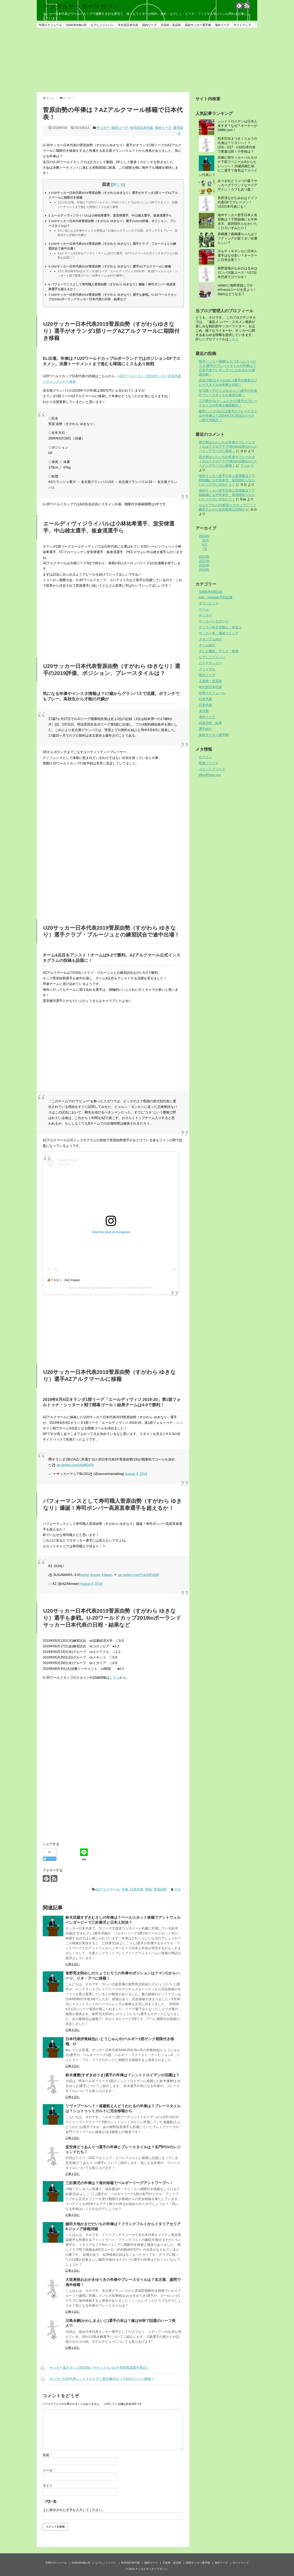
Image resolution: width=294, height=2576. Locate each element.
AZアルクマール (108, 1889)
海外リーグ (222, 25)
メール (49, 2470)
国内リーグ (149, 25)
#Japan (107, 1575)
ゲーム (204, 609)
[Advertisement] (147, 60)
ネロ (177, 1889)
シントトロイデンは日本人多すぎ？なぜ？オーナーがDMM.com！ (237, 126)
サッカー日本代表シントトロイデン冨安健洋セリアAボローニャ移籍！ (97, 2379)
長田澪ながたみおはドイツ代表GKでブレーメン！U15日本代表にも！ (237, 202)
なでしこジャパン (102, 25)
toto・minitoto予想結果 (215, 597)
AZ (93, 1287)
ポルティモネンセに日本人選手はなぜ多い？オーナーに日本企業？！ (237, 255)
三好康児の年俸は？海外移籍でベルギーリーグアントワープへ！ (119, 2183)
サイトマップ (242, 25)
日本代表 (136, 1889)
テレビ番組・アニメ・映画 (218, 651)
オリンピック (209, 603)
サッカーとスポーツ (214, 621)
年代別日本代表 (128, 25)
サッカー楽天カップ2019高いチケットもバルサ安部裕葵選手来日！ (94, 2368)
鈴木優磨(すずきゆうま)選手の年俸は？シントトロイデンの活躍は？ (122, 2075)
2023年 (204, 556)
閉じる (118, 185)
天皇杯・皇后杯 (171, 25)
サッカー (103, 128)
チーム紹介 (207, 645)
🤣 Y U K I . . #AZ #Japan (63, 1280)
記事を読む (72, 1964)
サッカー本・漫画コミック (218, 633)
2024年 (204, 536)
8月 (204, 545)
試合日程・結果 (210, 723)
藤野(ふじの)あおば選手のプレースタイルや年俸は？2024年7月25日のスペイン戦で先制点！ (228, 416)
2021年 (204, 561)
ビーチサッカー (210, 663)
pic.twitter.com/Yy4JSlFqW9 (138, 1575)
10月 (205, 540)
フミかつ (247, 465)
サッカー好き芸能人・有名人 (220, 627)
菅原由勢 (160, 1889)
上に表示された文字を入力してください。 (74, 2510)
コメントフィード (212, 769)
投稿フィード (209, 763)
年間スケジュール (50, 25)
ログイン (205, 757)
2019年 (204, 569)
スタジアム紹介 (210, 639)
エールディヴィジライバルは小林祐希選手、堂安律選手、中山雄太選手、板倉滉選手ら (110, 215)
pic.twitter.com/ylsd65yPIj (75, 1465)
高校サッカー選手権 (198, 25)
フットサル (207, 669)
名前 (47, 2455)
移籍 (148, 1889)
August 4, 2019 (136, 1474)
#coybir (95, 1575)
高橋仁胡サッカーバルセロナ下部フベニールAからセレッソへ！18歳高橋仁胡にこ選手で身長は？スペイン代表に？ (228, 166)
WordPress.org (210, 775)
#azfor (84, 1575)
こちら (114, 1677)
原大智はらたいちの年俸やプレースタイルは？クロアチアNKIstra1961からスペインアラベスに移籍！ (228, 447)
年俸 (125, 1889)
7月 (204, 549)
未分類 (204, 711)
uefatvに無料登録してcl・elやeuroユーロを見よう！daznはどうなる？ (237, 290)
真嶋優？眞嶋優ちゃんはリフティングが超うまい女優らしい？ (237, 238)
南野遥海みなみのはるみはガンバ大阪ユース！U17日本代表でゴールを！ (237, 272)
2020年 (204, 565)
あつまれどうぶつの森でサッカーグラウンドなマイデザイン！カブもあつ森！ (237, 185)
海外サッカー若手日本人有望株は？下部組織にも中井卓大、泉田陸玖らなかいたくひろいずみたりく (227, 480)
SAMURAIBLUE (76, 25)
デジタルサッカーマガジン (81, 6)
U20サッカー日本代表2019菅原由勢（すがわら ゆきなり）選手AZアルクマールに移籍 (109, 266)
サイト (48, 2485)
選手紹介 (205, 729)
